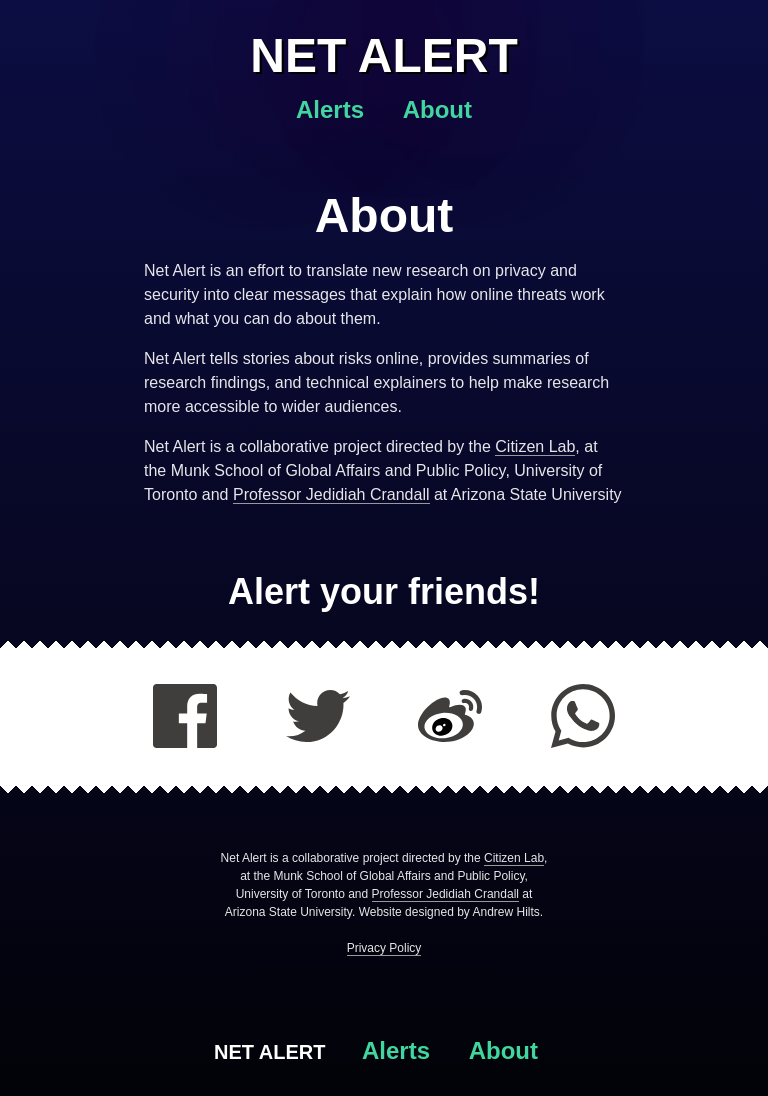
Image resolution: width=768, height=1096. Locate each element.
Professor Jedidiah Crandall (331, 494)
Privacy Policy (384, 948)
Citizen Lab (535, 446)
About (437, 109)
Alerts (333, 109)
